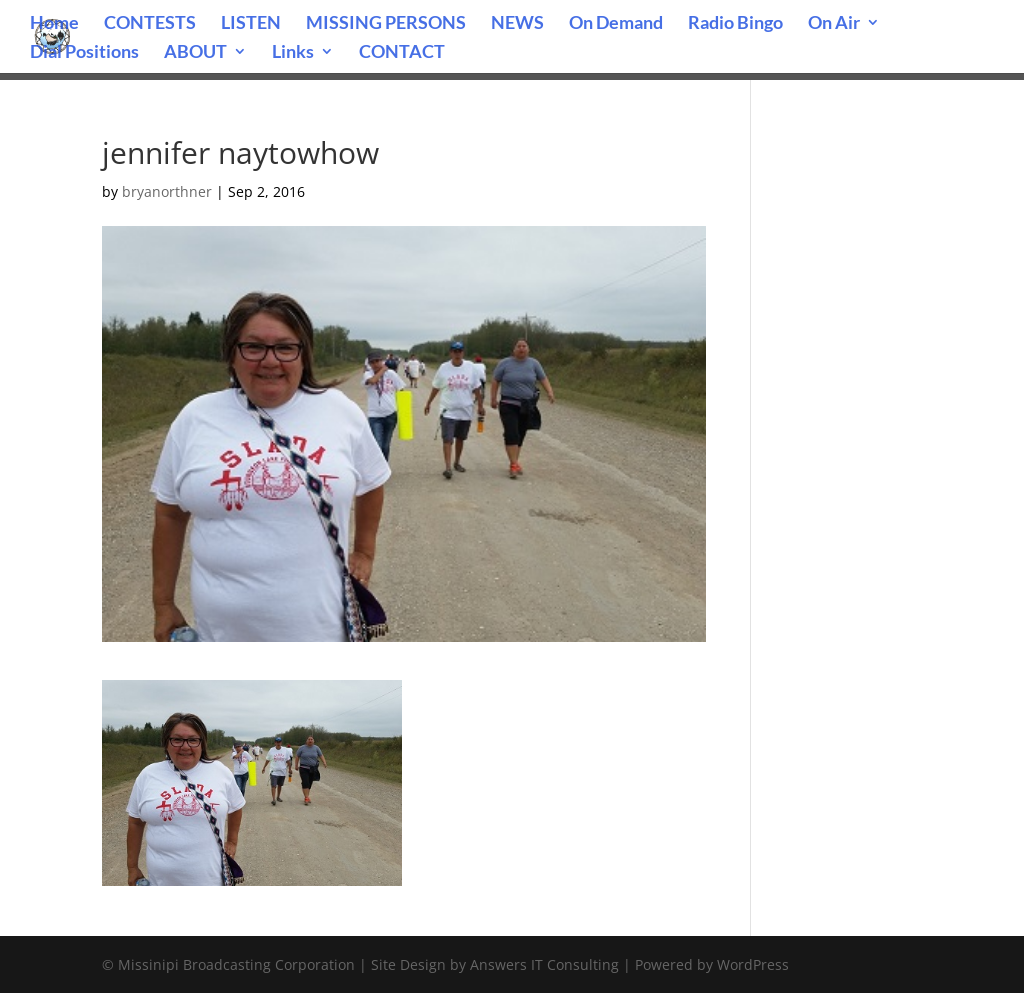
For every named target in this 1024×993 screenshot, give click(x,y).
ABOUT (195, 53)
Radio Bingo (735, 24)
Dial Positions (84, 53)
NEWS (517, 24)
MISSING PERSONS (386, 24)
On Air (834, 24)
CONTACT (402, 53)
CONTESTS (150, 24)
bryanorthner (167, 191)
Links (293, 53)
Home (54, 24)
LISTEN (251, 24)
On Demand (616, 24)
